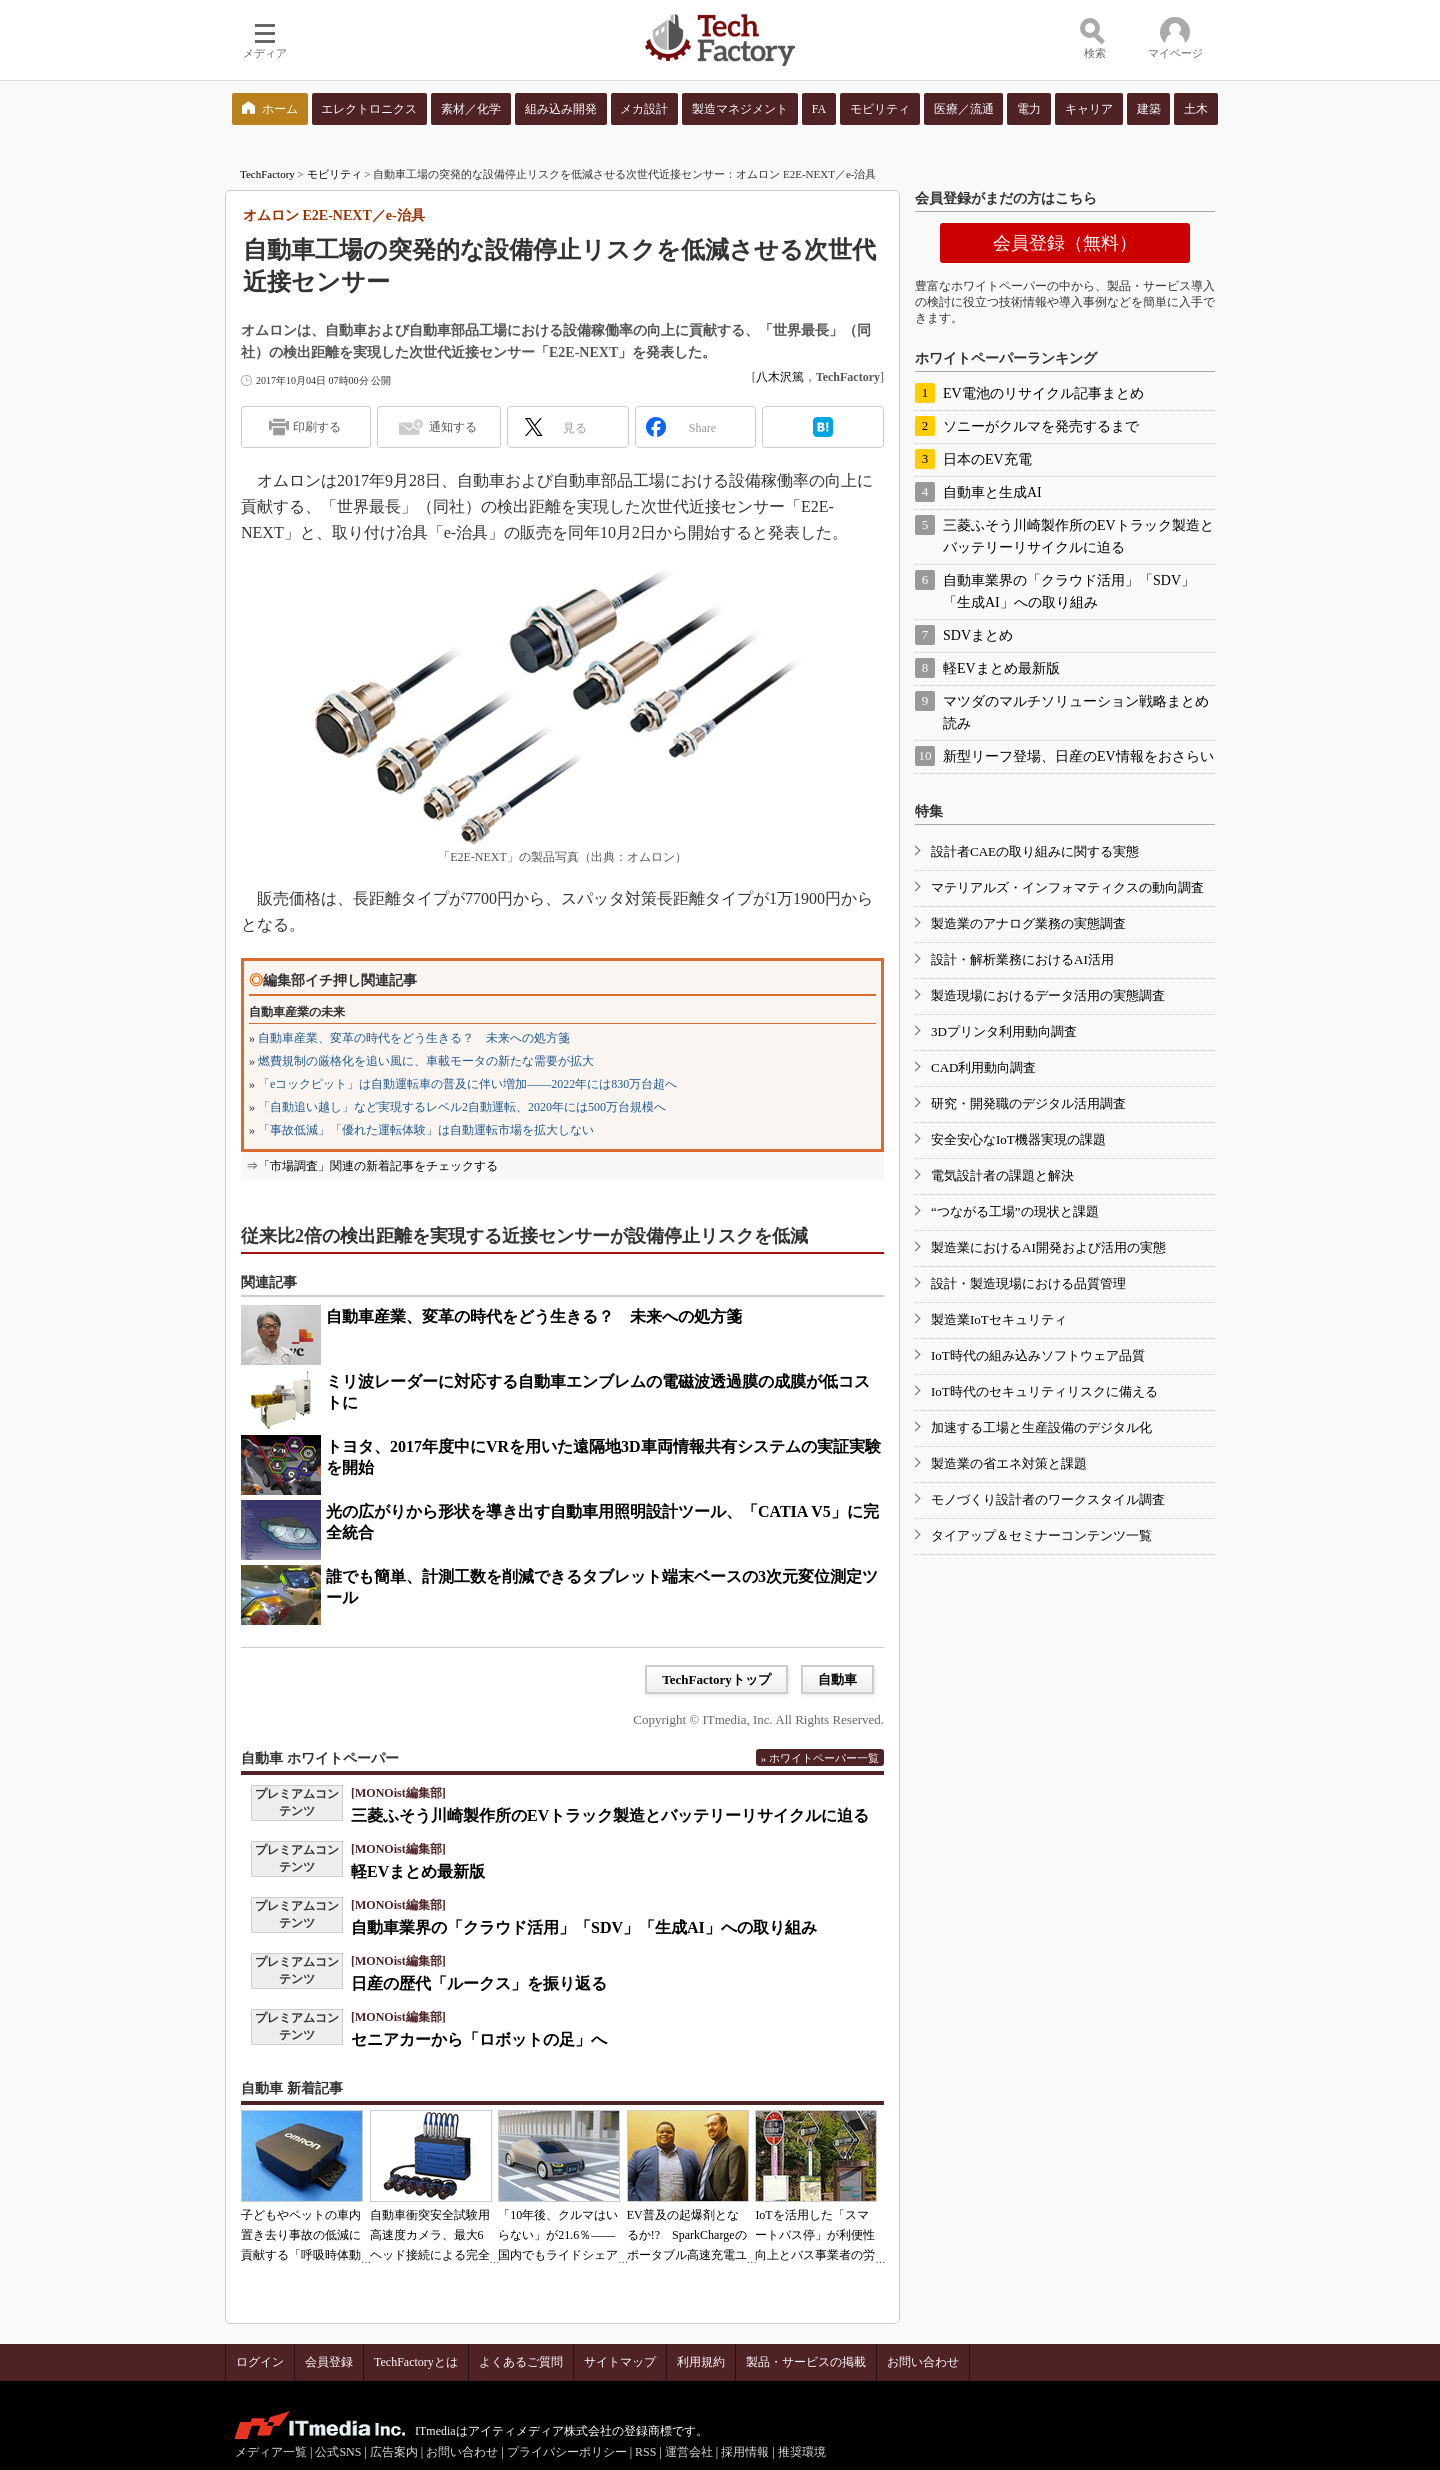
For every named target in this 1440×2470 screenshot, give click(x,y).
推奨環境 (802, 2452)
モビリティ (334, 174)
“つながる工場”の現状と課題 (1015, 1211)
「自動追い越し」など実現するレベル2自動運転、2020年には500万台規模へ (462, 1107)
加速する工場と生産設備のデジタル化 (1041, 1427)
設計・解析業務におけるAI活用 (1022, 959)
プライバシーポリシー (567, 2452)
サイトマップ (620, 2362)
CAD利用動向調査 (983, 1067)
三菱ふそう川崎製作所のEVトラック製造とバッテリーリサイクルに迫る (610, 1815)
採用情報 (745, 2452)
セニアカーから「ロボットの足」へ (479, 2039)
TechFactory (267, 174)
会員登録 (329, 2362)
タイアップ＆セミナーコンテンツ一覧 (1041, 1535)
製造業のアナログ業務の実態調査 (1028, 923)
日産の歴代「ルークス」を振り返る (479, 1983)
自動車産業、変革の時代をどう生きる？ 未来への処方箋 (414, 1038)
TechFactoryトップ (716, 1679)
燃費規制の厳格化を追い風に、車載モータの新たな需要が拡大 (426, 1061)
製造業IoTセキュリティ (999, 1319)
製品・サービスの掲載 (806, 2362)
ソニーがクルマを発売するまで (1041, 426)
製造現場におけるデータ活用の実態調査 (1048, 995)
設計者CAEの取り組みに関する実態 (1035, 851)
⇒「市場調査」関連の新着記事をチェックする (372, 1166)
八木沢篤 (780, 377)
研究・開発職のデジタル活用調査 (1028, 1103)
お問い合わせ (923, 2362)
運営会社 (689, 2452)
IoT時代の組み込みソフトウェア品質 (1038, 1355)
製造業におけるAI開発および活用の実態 (1048, 1247)
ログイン (260, 2362)
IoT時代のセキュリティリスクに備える (1044, 1391)
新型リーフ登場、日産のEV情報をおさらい (1078, 756)
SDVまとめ (978, 635)
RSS (645, 2452)
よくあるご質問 (521, 2362)
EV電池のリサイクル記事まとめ (1043, 393)
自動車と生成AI (992, 492)
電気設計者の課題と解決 (1002, 1175)
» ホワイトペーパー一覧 (820, 1758)
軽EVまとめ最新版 (418, 1871)
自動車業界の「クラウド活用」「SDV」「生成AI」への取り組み (584, 1927)
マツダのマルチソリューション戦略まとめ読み (1076, 712)
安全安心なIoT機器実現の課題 (1018, 1139)
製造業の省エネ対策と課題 (1009, 1463)
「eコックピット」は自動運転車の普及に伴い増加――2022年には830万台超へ (467, 1084)
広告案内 (394, 2452)
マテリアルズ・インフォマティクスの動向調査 (1067, 887)
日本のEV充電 (987, 459)
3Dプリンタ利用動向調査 (1004, 1031)
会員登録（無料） (1065, 243)
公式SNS (338, 2452)
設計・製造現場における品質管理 (1028, 1283)
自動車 (837, 1679)
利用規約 (701, 2362)
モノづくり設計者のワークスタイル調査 (1048, 1499)
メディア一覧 (271, 2452)
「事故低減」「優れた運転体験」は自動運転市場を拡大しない (426, 1130)
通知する (453, 427)
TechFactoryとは (416, 2362)
